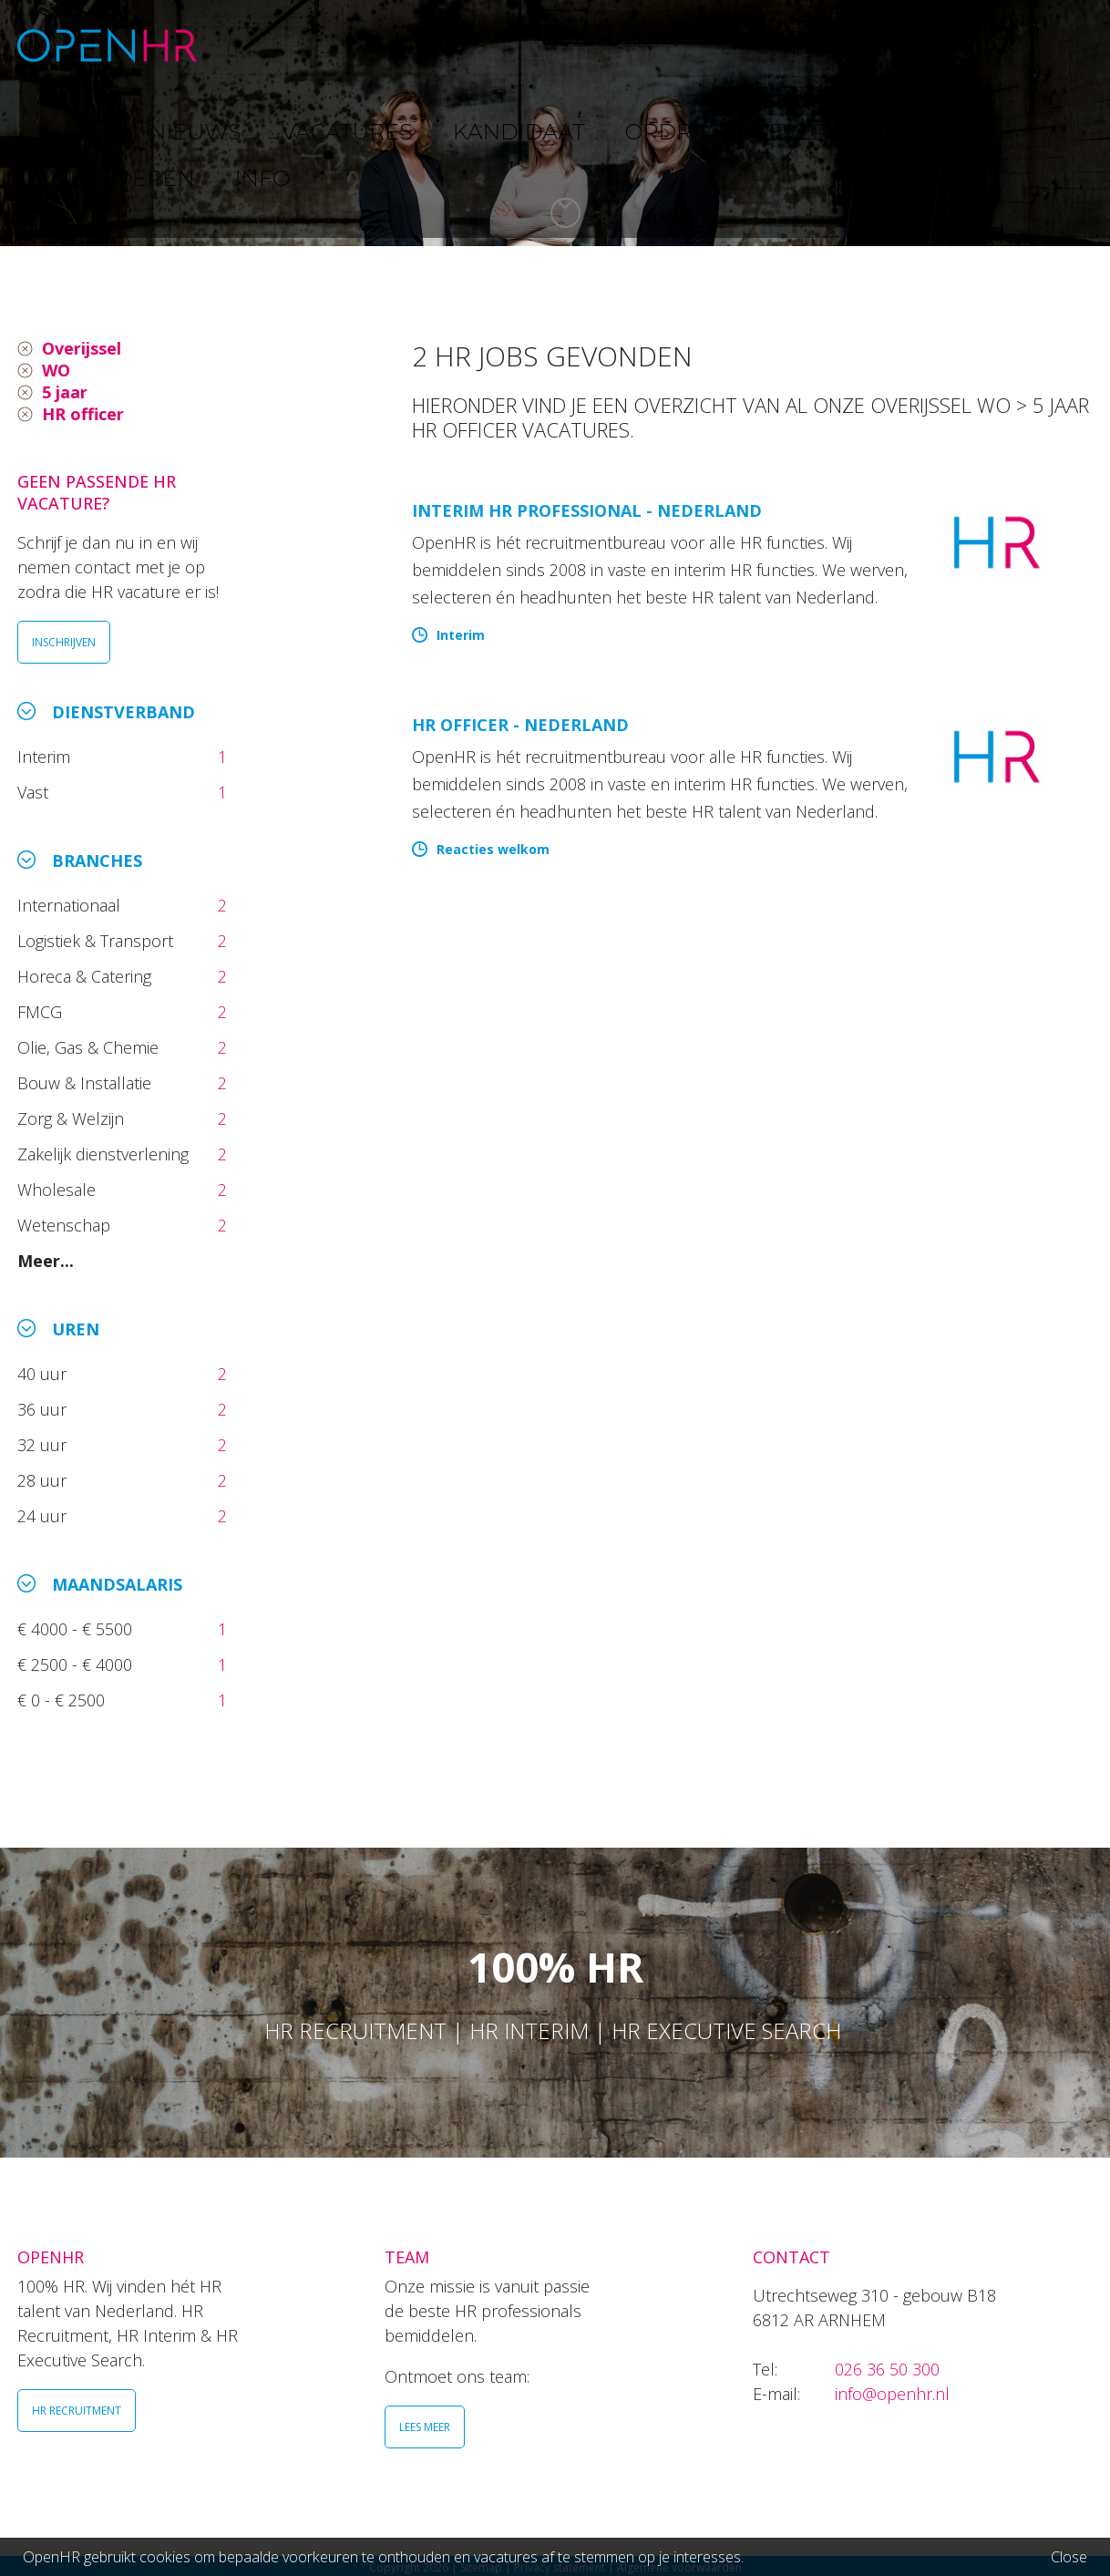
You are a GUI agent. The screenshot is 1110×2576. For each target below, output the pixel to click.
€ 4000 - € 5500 (77, 1629)
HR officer (83, 414)
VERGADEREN (931, 45)
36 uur (46, 1409)
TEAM (828, 45)
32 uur (46, 1445)
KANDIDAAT (568, 45)
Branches (97, 860)
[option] (555, 123)
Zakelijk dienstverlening (105, 1154)
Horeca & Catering (86, 976)
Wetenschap (68, 1225)
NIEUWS (346, 45)
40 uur (44, 1374)
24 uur (46, 1516)
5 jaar (64, 392)
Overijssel (81, 348)
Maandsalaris (117, 1584)
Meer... (45, 1261)
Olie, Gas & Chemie (90, 1047)
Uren (75, 1329)
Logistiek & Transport (97, 941)
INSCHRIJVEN (64, 642)
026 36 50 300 (887, 2369)
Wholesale (58, 1189)
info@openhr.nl (892, 2394)
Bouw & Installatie (86, 1083)
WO (56, 370)
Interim (48, 757)
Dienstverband (123, 712)
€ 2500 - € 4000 (77, 1664)
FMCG (42, 1012)
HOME (262, 45)
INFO (1032, 45)
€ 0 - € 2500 (63, 1700)
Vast (35, 792)
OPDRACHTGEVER (710, 45)
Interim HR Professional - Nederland (587, 510)
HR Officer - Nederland (520, 725)
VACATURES (450, 45)
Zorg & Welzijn (72, 1118)
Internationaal (71, 905)
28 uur (44, 1480)
